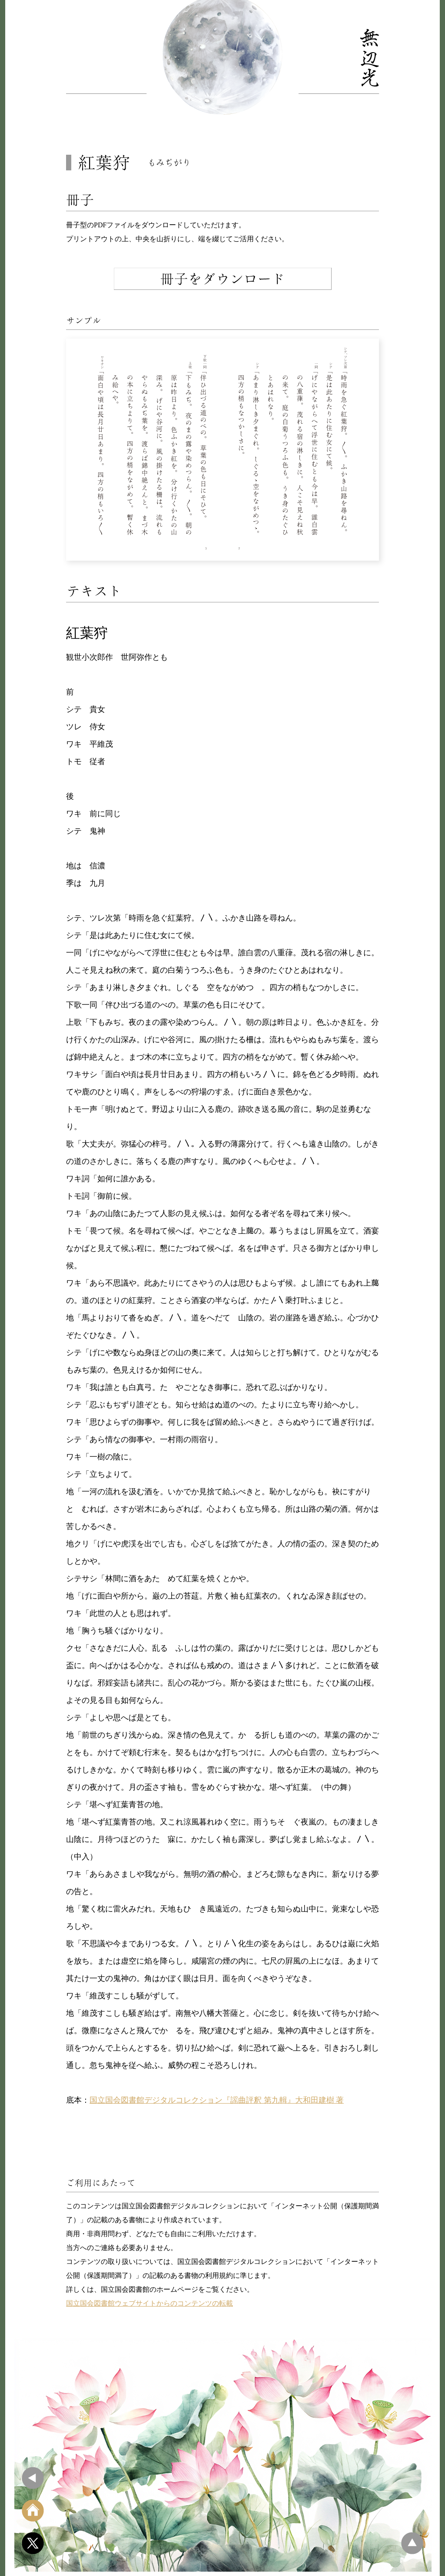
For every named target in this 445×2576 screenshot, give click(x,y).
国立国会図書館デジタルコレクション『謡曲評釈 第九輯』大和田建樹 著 (217, 2100)
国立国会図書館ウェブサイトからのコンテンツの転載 (149, 2303)
